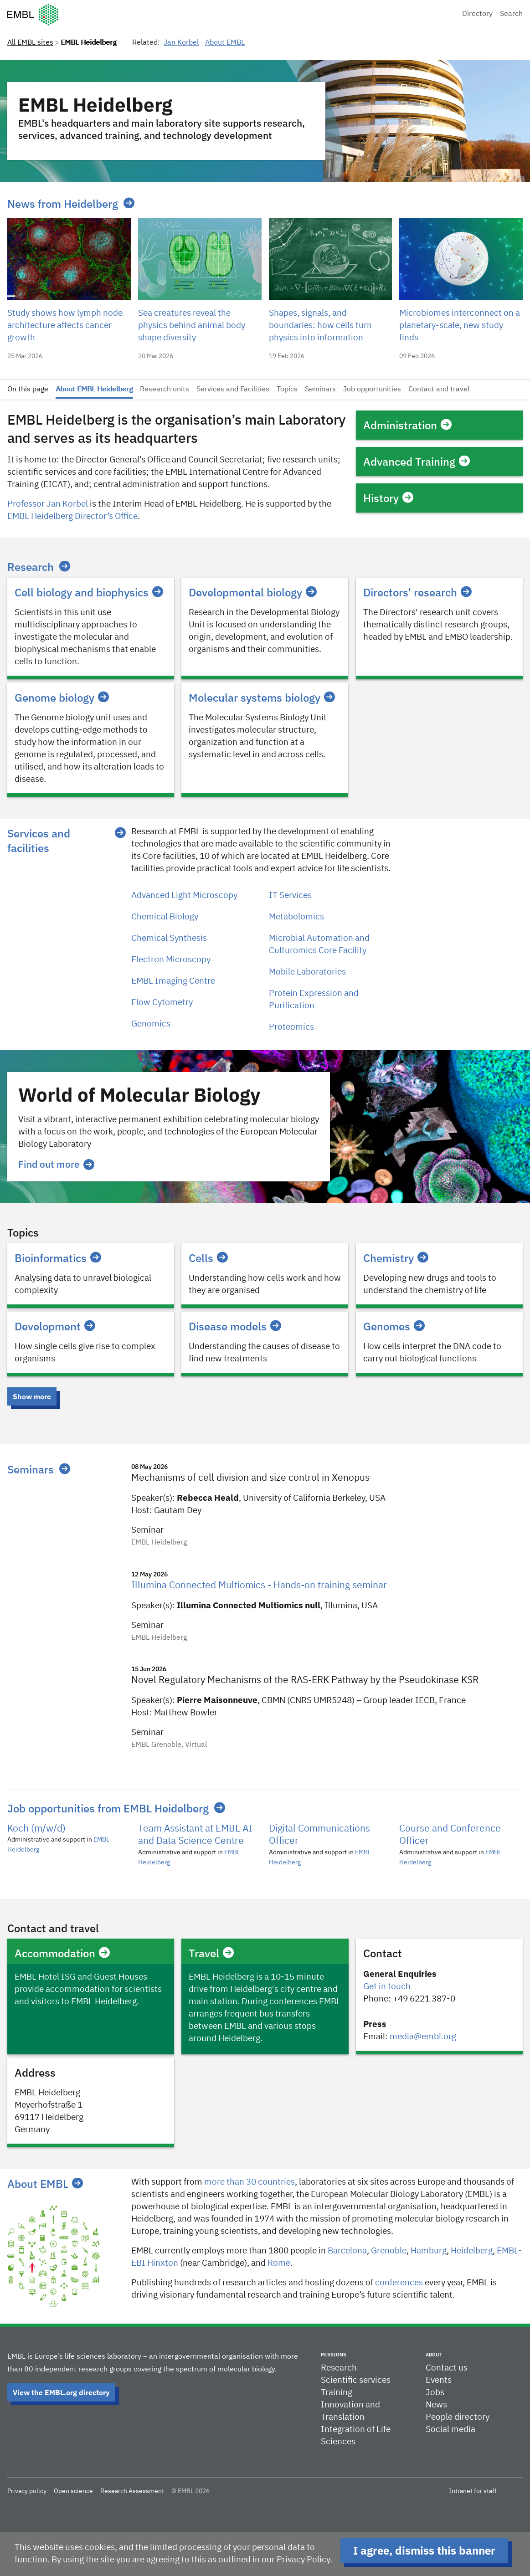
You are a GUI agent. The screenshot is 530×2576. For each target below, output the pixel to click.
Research (30, 566)
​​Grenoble (389, 2251)
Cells (208, 1258)
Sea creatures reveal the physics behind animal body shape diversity (191, 325)
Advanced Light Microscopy (184, 895)
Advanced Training (416, 461)
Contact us (447, 2368)
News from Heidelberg (62, 203)
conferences (399, 2282)
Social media (450, 2429)
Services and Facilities (232, 389)
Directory (477, 14)
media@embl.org (423, 2036)
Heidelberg (472, 2251)
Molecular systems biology (262, 697)
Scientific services (356, 2380)
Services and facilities (38, 840)
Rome (279, 2263)
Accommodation (62, 1953)
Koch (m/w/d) (36, 1829)
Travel (211, 1953)
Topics (287, 389)
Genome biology (62, 697)
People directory (457, 2417)
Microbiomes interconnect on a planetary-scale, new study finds (459, 325)
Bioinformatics (58, 1258)
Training (336, 2392)
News (436, 2405)
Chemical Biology (164, 917)
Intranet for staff (473, 2491)
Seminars (320, 389)
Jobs (435, 2392)
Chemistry (395, 1258)
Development (55, 1326)
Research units (164, 389)
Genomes (394, 1326)
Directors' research (417, 592)
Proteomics (291, 1027)
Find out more (56, 1164)
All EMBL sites (30, 42)
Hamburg (429, 2251)
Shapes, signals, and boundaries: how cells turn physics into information (320, 325)
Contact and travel (438, 389)
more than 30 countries (249, 2182)
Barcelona (347, 2251)
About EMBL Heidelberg (94, 389)
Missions (333, 2354)
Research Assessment (132, 2491)
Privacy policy (26, 2491)
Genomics (150, 1024)
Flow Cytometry (162, 1002)
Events (439, 2380)
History (388, 498)
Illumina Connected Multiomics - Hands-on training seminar (259, 1586)
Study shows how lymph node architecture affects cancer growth (65, 325)
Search (511, 14)
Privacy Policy (303, 2559)
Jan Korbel (181, 42)
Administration (407, 425)
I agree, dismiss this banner (424, 2550)
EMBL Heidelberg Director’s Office (72, 516)
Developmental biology (253, 592)
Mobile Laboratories (307, 972)
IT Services (290, 895)
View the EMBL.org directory (61, 2392)
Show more (32, 1396)
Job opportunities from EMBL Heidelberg (108, 1808)
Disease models (235, 1326)
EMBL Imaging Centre (173, 981)
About (434, 2354)
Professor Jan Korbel (47, 504)
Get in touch (387, 1986)
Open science (73, 2491)
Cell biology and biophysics (89, 592)
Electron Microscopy (171, 959)
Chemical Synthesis (169, 938)
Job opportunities (372, 389)
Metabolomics (296, 917)
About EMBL (225, 42)
